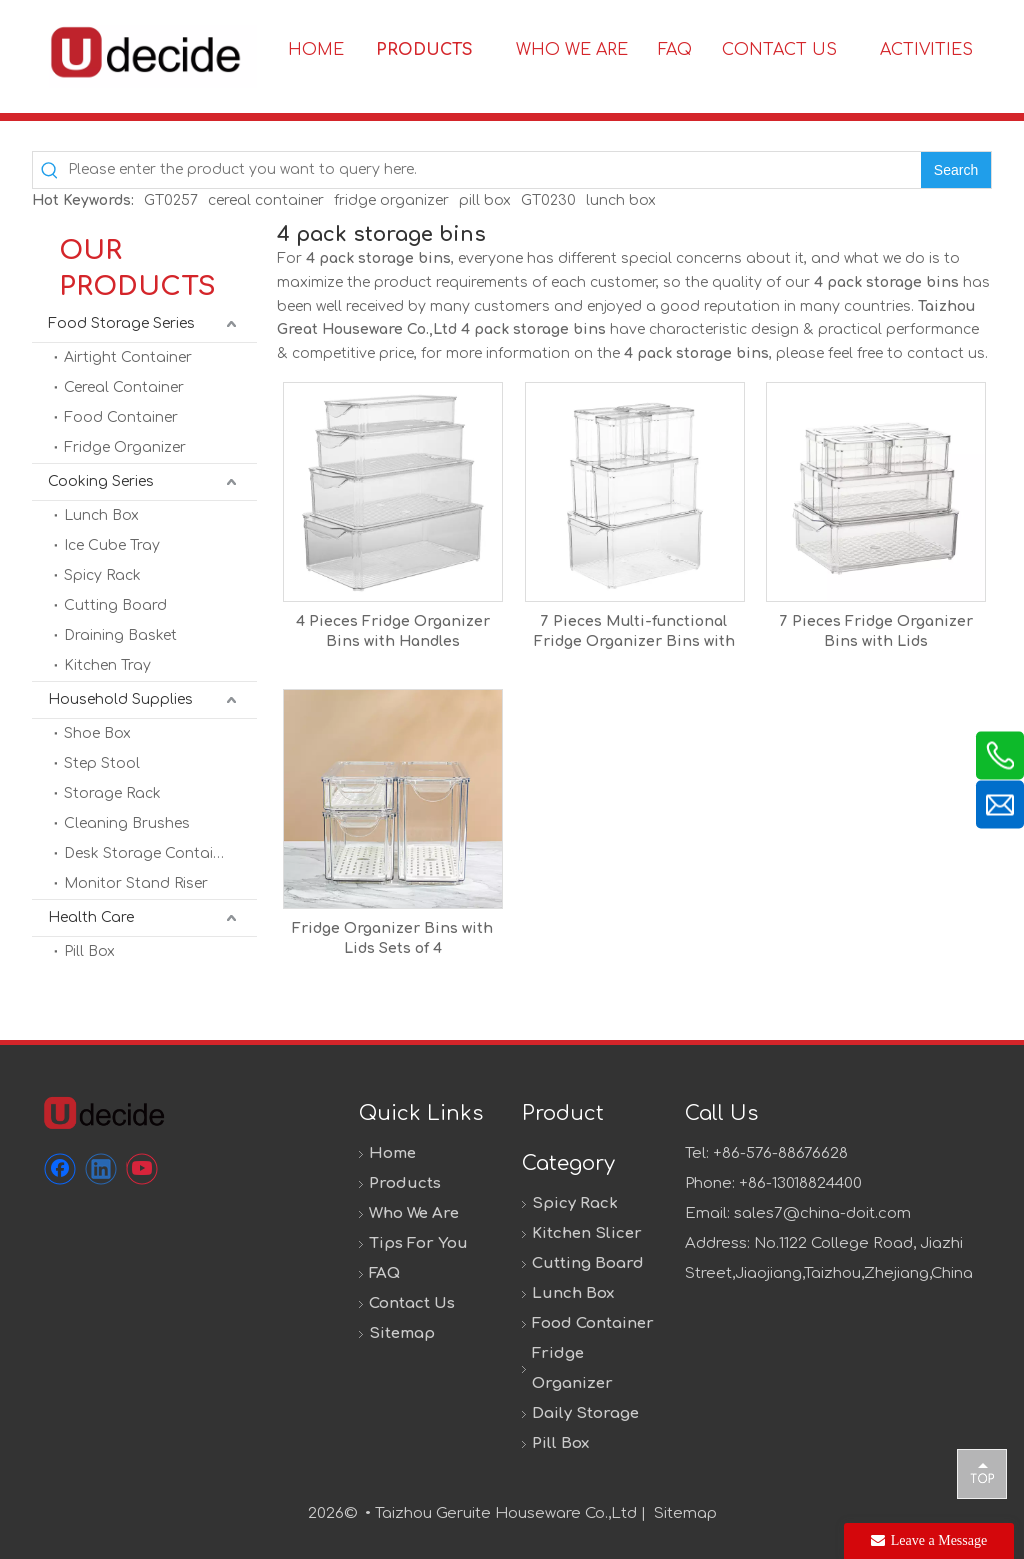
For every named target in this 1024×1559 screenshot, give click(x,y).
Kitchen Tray (107, 665)
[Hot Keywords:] (956, 170)
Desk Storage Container (150, 853)
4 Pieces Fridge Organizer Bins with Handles (393, 631)
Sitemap (402, 1333)
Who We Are (414, 1213)
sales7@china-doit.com (822, 1213)
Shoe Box (97, 733)
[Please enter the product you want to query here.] (494, 170)
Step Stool (102, 763)
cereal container (266, 200)
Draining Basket (120, 635)
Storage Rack (112, 793)
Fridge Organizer (125, 447)
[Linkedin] (101, 1169)
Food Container (121, 417)
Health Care (91, 917)
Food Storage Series (121, 323)
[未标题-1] (103, 1112)
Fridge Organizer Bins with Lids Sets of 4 (392, 938)
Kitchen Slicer (587, 1233)
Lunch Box (101, 515)
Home (392, 1153)
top (982, 1473)
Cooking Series (101, 481)
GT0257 (171, 200)
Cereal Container (124, 387)
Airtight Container (128, 357)
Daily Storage (585, 1413)
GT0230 (548, 200)
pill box (485, 200)
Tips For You (418, 1243)
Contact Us (412, 1303)
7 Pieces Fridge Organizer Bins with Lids (876, 631)
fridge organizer (391, 200)
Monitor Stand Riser (136, 883)
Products (405, 1183)
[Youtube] (142, 1169)
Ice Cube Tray (112, 545)
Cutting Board (115, 605)
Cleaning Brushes (127, 823)
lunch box (621, 200)
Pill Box (89, 951)
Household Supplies (120, 699)
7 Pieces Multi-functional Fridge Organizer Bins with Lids (634, 633)
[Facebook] (60, 1169)
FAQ (384, 1273)
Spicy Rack (102, 575)
